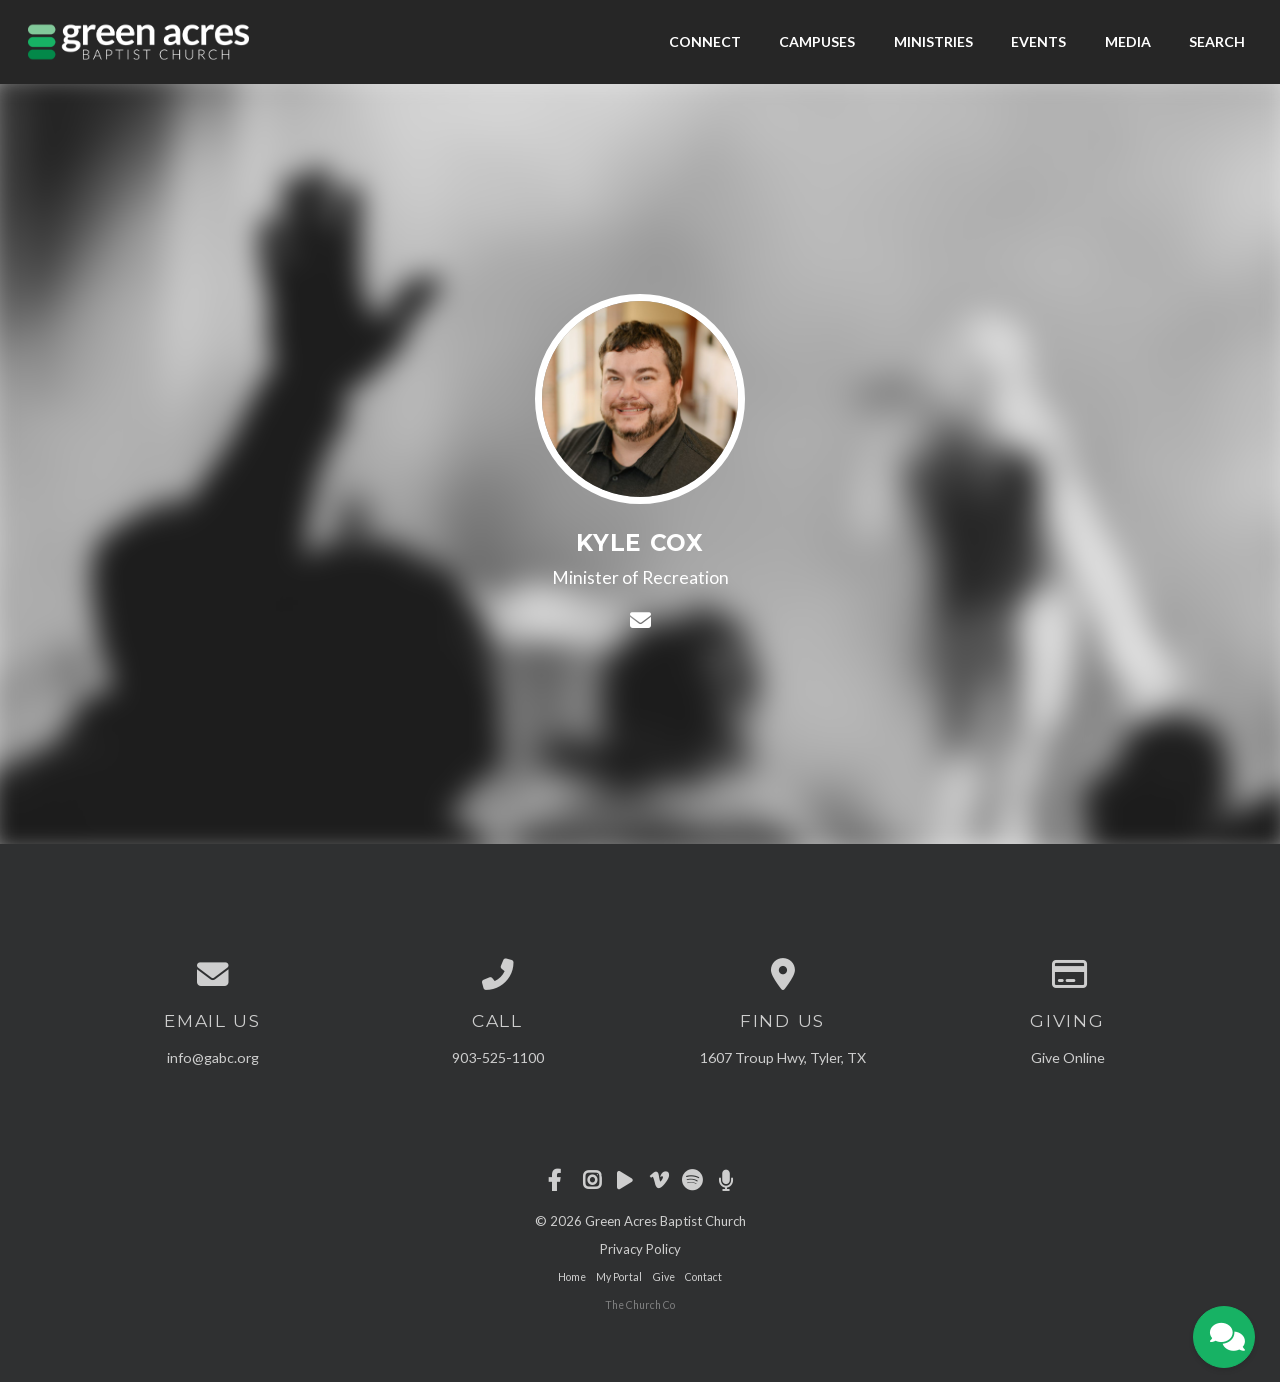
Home (572, 1277)
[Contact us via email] (212, 975)
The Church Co (640, 1305)
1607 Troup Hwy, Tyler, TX (783, 1057)
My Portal (619, 1277)
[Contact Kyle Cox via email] (639, 619)
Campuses (817, 41)
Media (1128, 41)
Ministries (933, 41)
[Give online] (1067, 975)
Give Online (1068, 1057)
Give (664, 1277)
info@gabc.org (213, 1057)
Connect (705, 41)
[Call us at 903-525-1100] (497, 975)
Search (1217, 41)
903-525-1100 (498, 1057)
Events (1038, 41)
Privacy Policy (640, 1249)
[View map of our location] (782, 975)
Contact (703, 1277)
